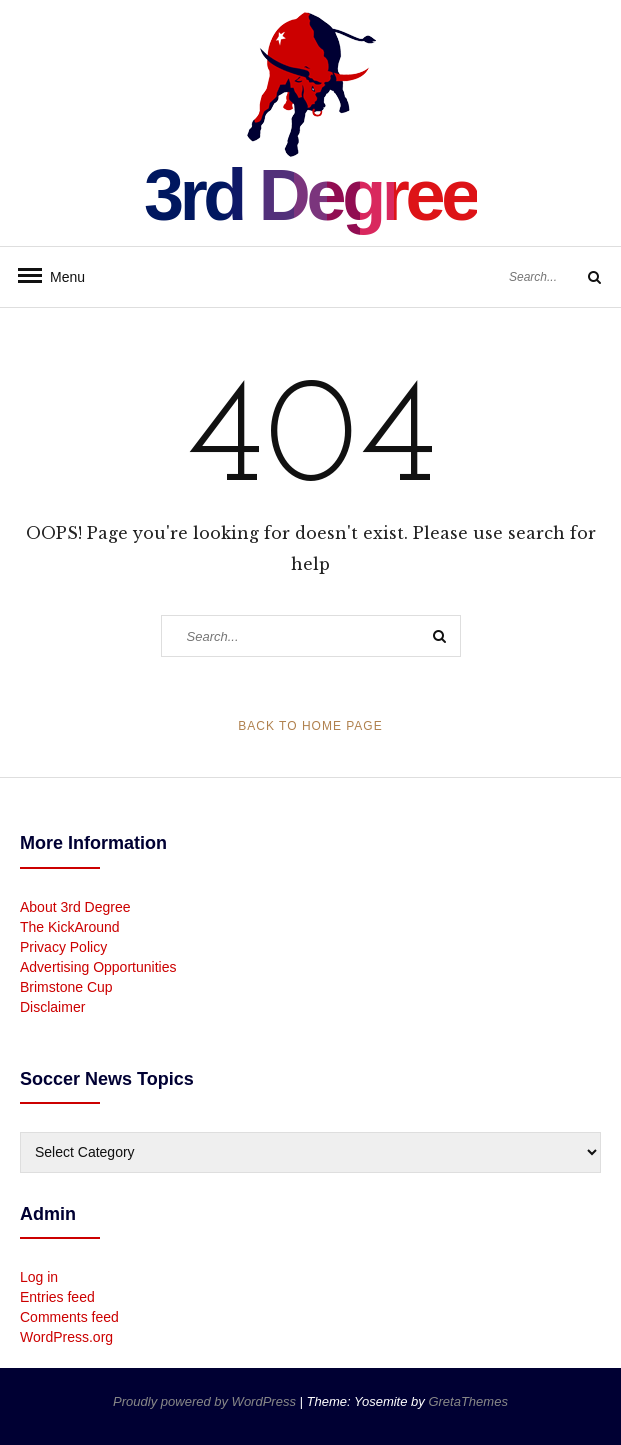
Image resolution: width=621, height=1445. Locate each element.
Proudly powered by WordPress (206, 1401)
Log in (39, 1277)
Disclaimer (52, 1007)
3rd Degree (310, 195)
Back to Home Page (310, 726)
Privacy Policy (63, 947)
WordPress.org (66, 1337)
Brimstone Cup (66, 987)
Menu (60, 277)
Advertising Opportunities (98, 967)
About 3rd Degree (75, 907)
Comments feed (69, 1317)
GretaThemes (467, 1401)
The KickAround (70, 927)
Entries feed (57, 1297)
